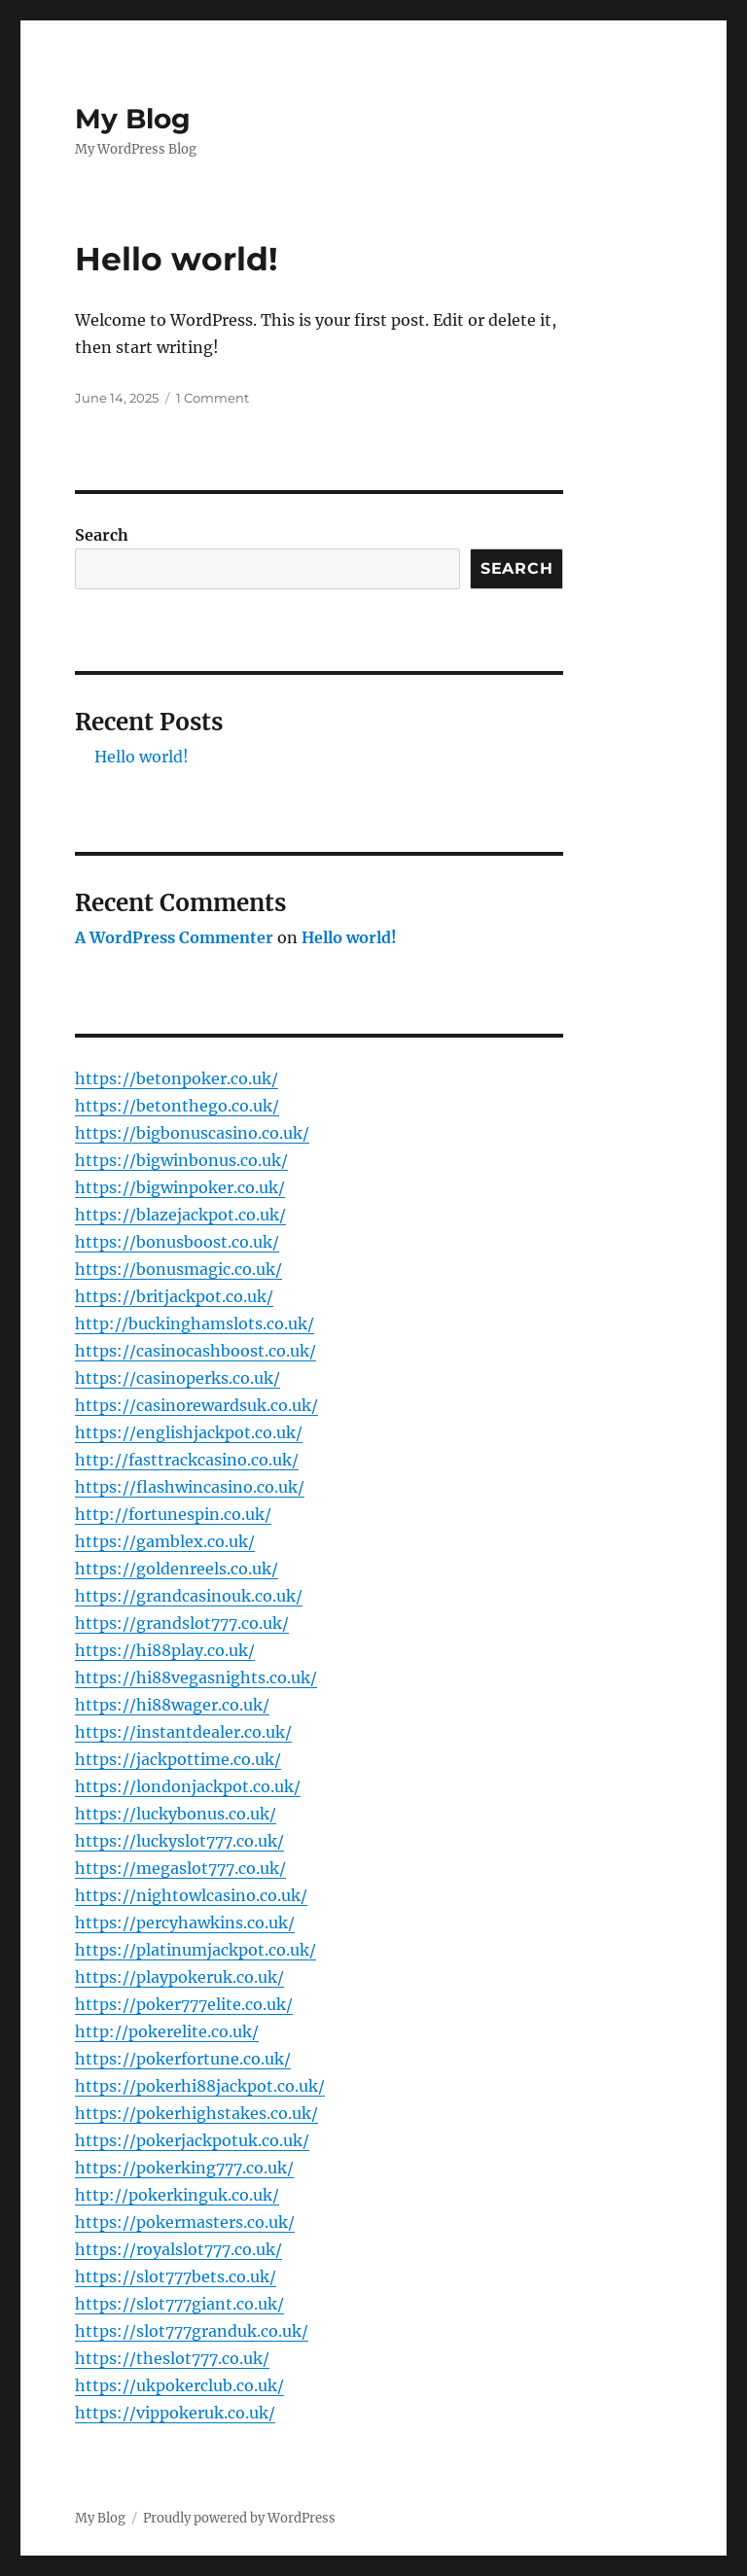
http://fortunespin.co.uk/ (173, 1514)
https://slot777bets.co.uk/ (175, 2276)
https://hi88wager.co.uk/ (172, 1704)
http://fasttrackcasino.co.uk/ (187, 1459)
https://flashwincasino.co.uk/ (189, 1487)
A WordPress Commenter (174, 937)
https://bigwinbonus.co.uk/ (181, 1160)
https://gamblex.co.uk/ (165, 1541)
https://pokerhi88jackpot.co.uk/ (200, 2086)
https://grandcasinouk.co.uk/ (188, 1596)
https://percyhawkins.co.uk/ (185, 1922)
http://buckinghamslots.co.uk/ (194, 1323)
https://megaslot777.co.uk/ (180, 1868)
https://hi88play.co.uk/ (165, 1650)
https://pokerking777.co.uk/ (184, 2167)
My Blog (133, 118)
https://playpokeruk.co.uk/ (179, 1977)
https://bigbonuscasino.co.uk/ (192, 1133)
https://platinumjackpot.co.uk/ (195, 1949)
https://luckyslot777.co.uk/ (179, 1841)
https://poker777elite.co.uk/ (184, 2004)
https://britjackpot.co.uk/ (174, 1296)
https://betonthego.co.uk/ (177, 1105)
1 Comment (212, 398)
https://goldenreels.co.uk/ (176, 1568)
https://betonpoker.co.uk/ (176, 1078)
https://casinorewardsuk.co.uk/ (196, 1405)
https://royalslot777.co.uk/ (178, 2249)
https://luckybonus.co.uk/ (175, 1813)
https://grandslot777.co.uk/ (182, 1623)
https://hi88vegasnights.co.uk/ (196, 1677)
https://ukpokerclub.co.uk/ (179, 2385)
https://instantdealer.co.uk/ (183, 1732)
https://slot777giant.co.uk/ (179, 2303)
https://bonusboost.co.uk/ (177, 1242)
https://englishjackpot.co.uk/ (188, 1432)
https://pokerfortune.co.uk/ (183, 2058)
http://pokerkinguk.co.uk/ (177, 2195)
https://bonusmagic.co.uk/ (178, 1269)
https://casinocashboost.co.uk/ (195, 1350)
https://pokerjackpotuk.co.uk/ (192, 2140)
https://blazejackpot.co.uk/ (180, 1214)
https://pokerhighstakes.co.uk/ (196, 2113)
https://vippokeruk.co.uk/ (175, 2412)
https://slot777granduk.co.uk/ (191, 2331)
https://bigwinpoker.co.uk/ (180, 1187)
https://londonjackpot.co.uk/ (188, 1786)
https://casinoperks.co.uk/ (177, 1378)
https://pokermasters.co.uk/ (185, 2222)
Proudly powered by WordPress (239, 2518)
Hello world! (176, 258)
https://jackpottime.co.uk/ (178, 1759)
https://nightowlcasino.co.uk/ (191, 1895)
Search (101, 535)
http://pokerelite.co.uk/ (167, 2031)
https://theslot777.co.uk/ (172, 2358)
